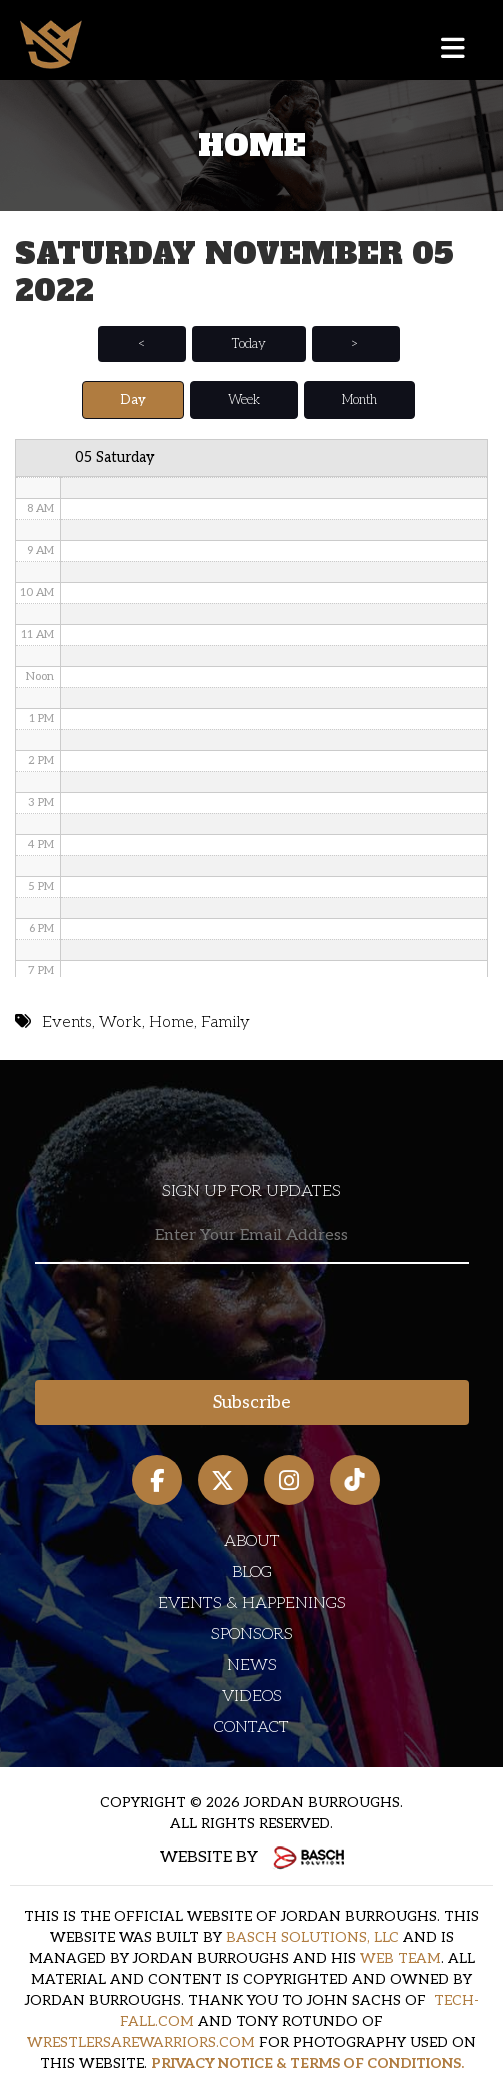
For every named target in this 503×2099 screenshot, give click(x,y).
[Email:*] (252, 1236)
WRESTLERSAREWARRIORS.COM (141, 2042)
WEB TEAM (400, 1958)
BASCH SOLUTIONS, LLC (312, 1937)
